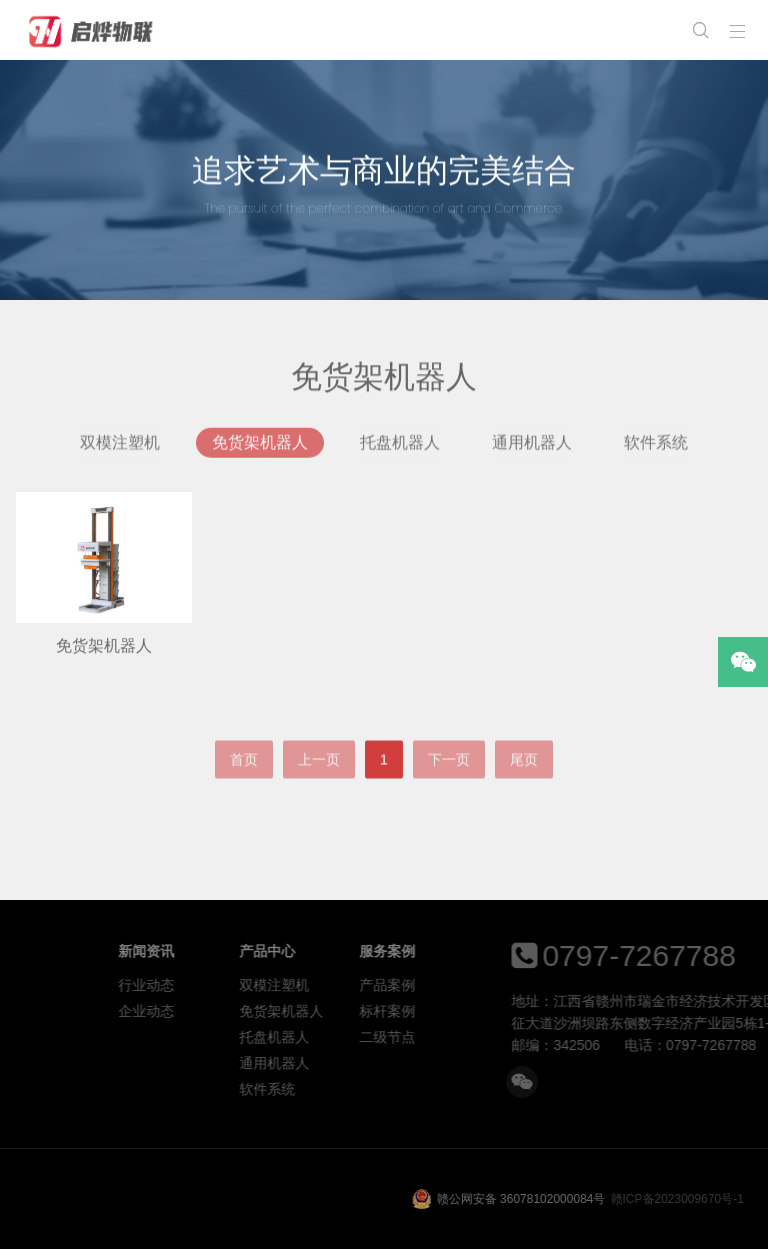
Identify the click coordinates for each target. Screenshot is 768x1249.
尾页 (524, 781)
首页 (244, 781)
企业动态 (243, 1011)
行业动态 (243, 985)
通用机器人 (532, 447)
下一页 (449, 781)
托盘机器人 (400, 447)
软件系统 (656, 447)
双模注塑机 (120, 447)
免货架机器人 (260, 447)
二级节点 (484, 1037)
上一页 (319, 781)
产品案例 (484, 985)
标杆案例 (484, 1011)
